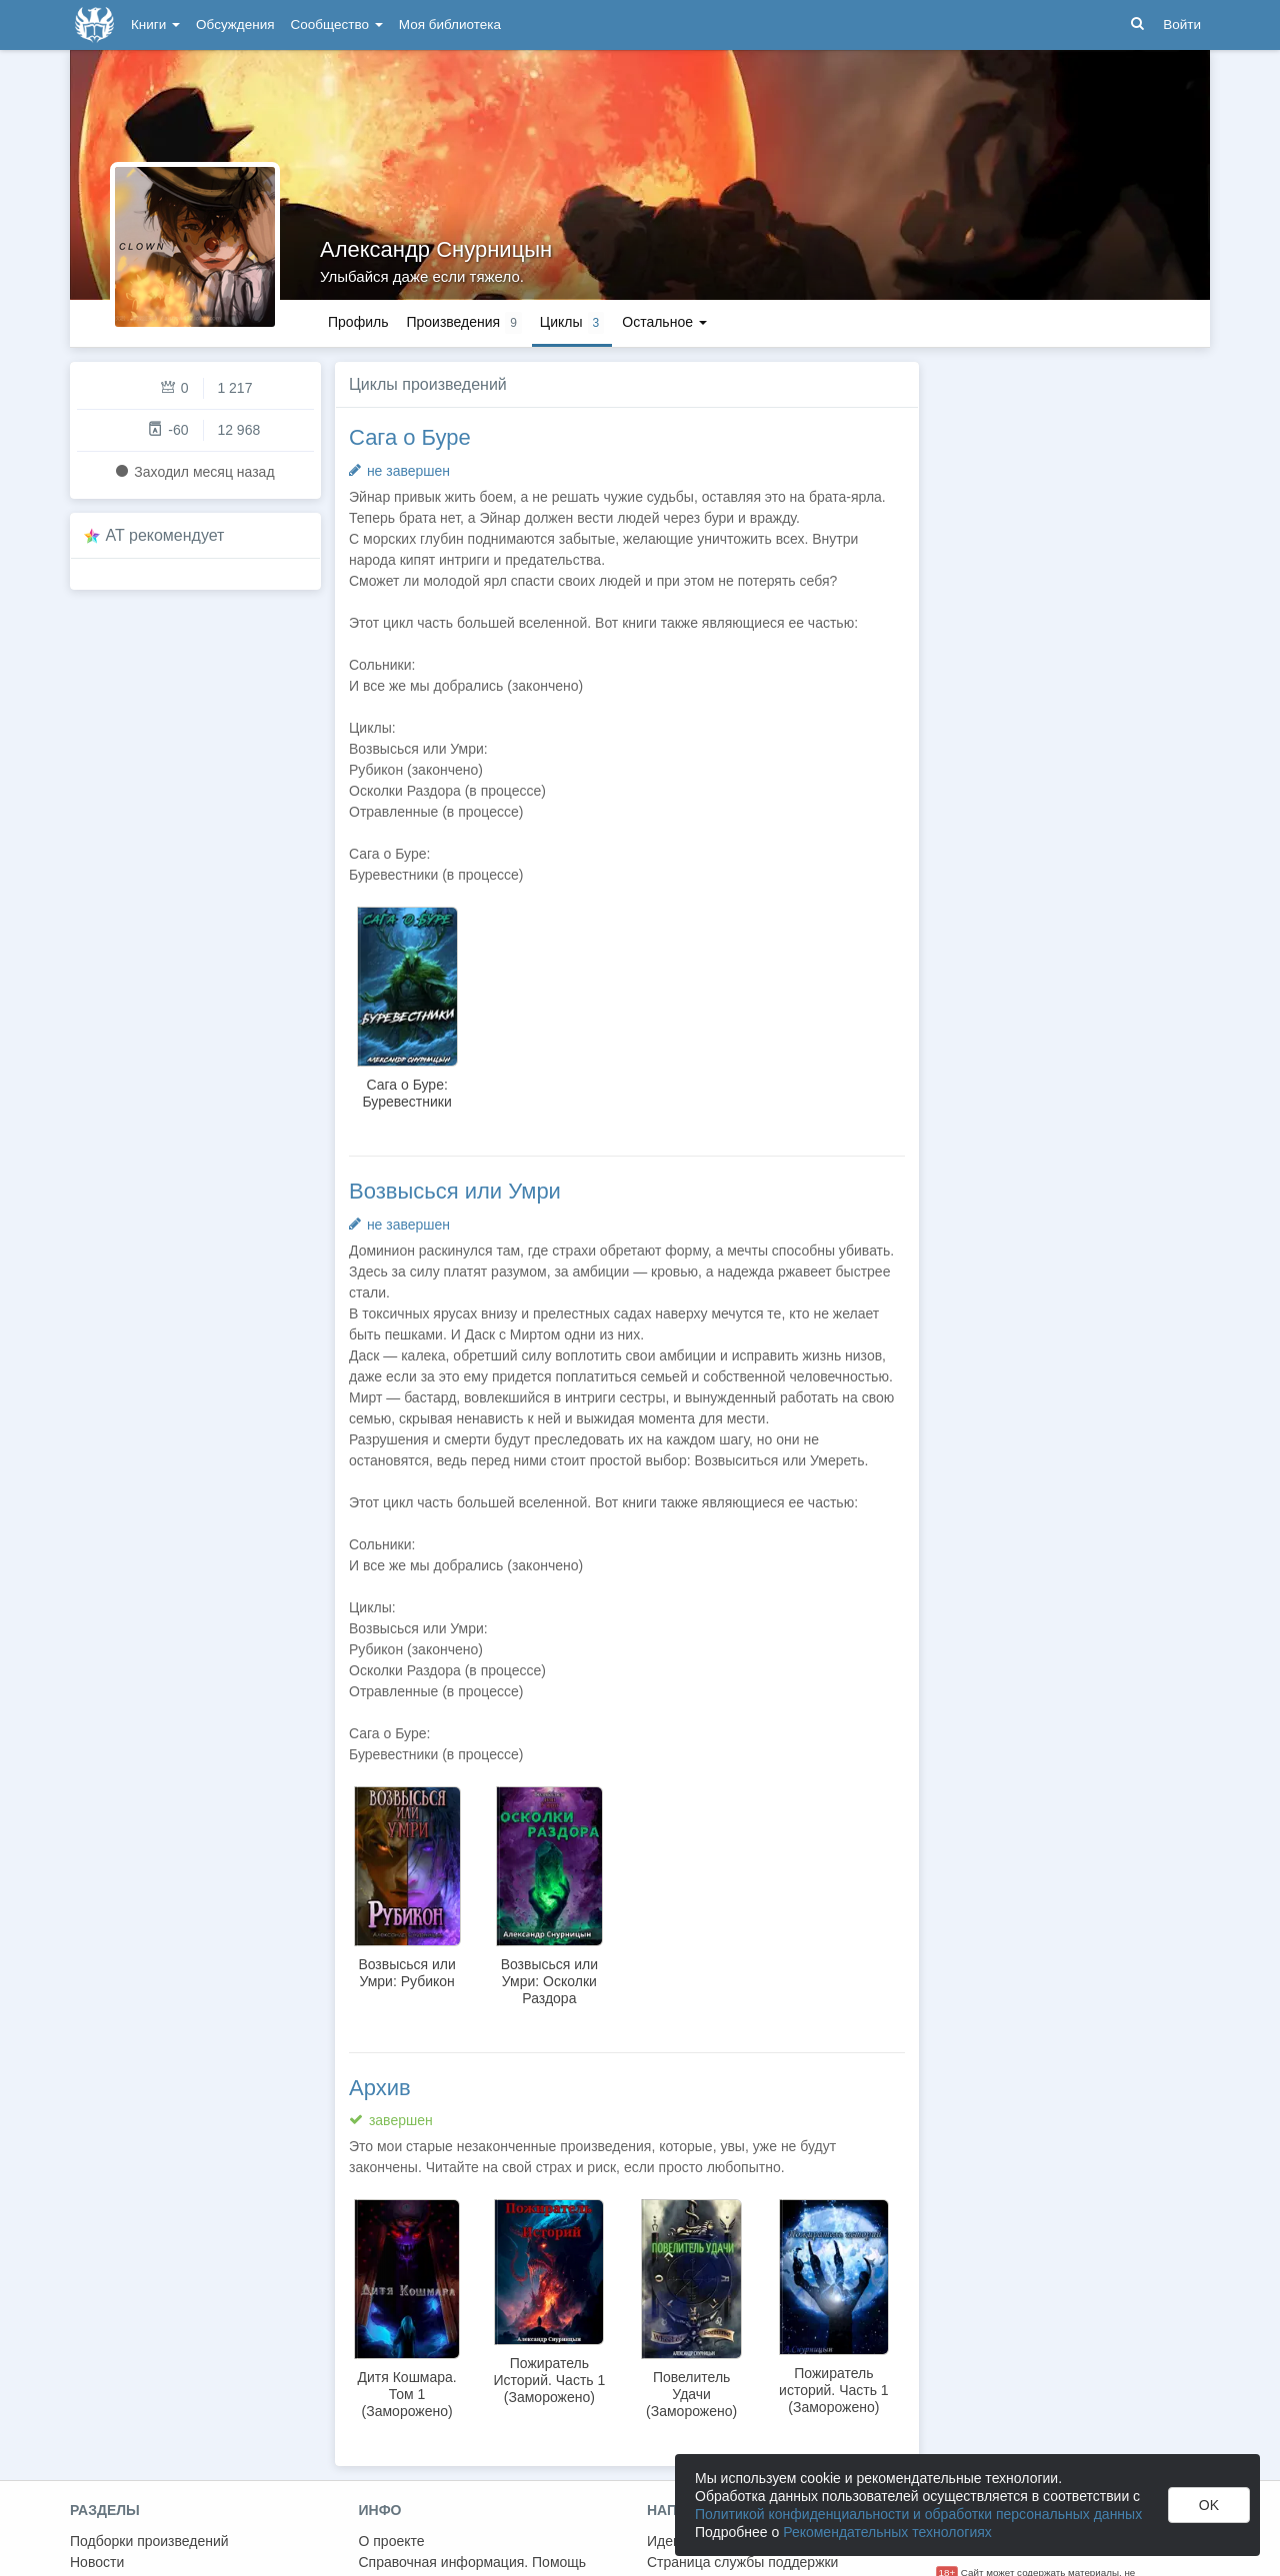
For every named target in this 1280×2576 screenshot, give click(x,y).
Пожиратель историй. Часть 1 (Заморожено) (834, 2390)
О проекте (392, 2541)
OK (1209, 2505)
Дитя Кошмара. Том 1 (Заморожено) (407, 2394)
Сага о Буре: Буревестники (406, 1093)
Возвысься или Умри (455, 1191)
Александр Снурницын (436, 249)
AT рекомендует (165, 535)
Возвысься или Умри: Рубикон (406, 1972)
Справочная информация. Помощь (473, 2562)
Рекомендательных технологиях (887, 2532)
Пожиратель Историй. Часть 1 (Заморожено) (549, 2380)
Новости (97, 2562)
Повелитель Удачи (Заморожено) (691, 2394)
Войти (1182, 24)
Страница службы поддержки (742, 2562)
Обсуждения (235, 24)
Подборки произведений (149, 2541)
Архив (380, 2087)
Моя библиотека (450, 24)
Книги (155, 24)
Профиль (358, 322)
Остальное (664, 322)
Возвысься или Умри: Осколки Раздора (549, 1981)
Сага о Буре (410, 437)
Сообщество (337, 24)
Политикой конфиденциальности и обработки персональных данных (918, 2514)
